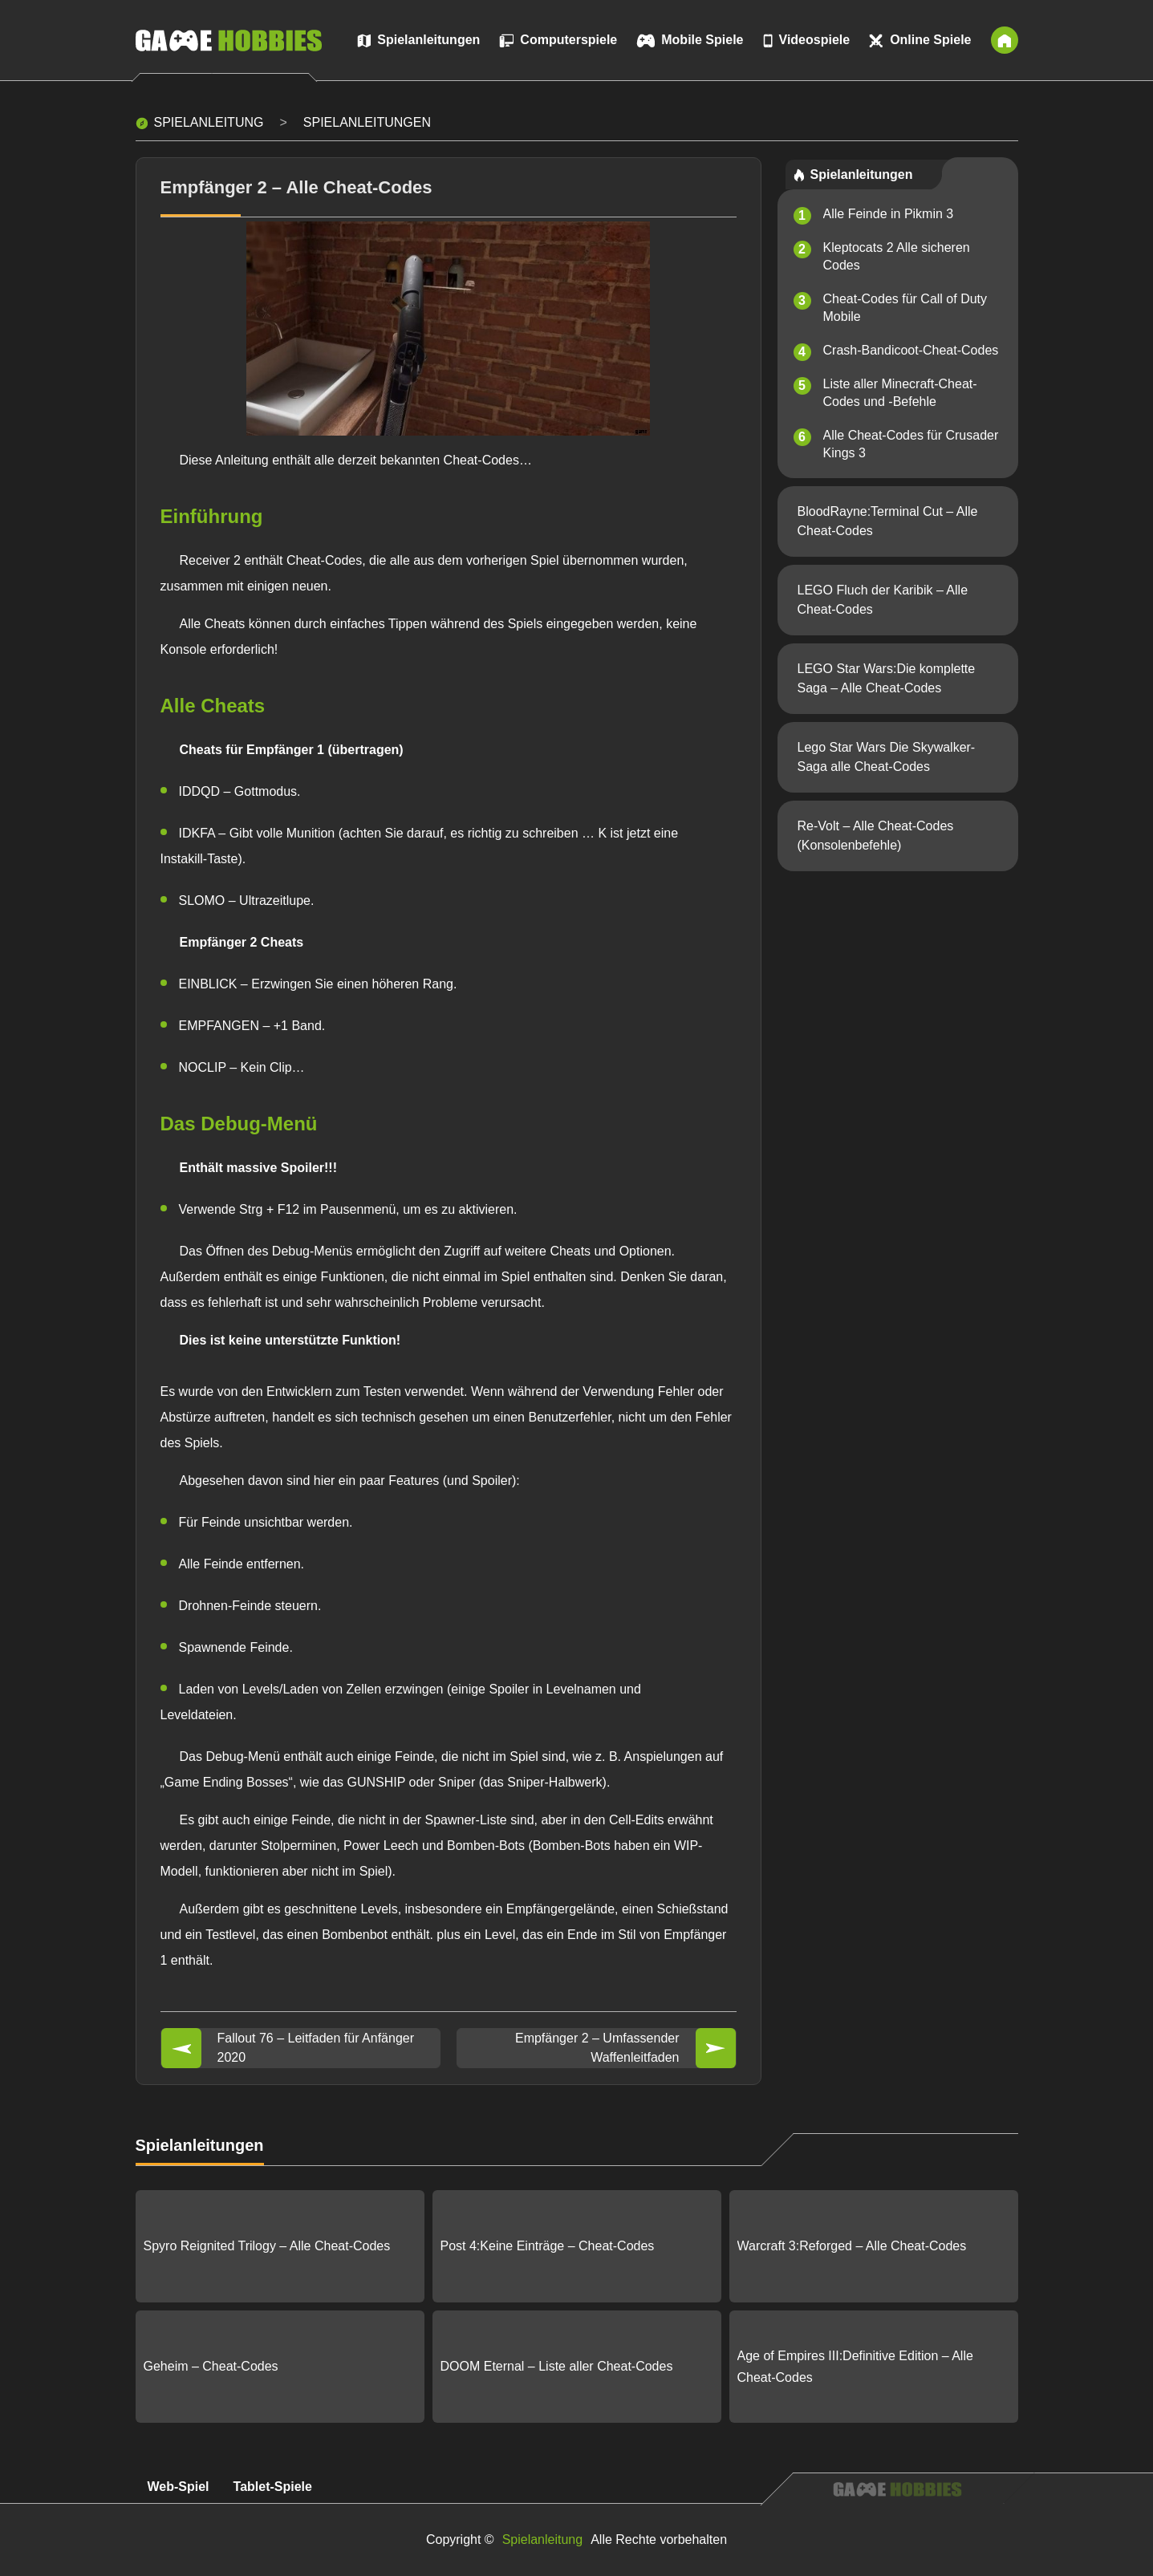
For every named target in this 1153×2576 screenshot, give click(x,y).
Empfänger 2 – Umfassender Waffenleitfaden (597, 2047)
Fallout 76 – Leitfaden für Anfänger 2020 (316, 2047)
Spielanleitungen (367, 122)
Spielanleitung (209, 122)
